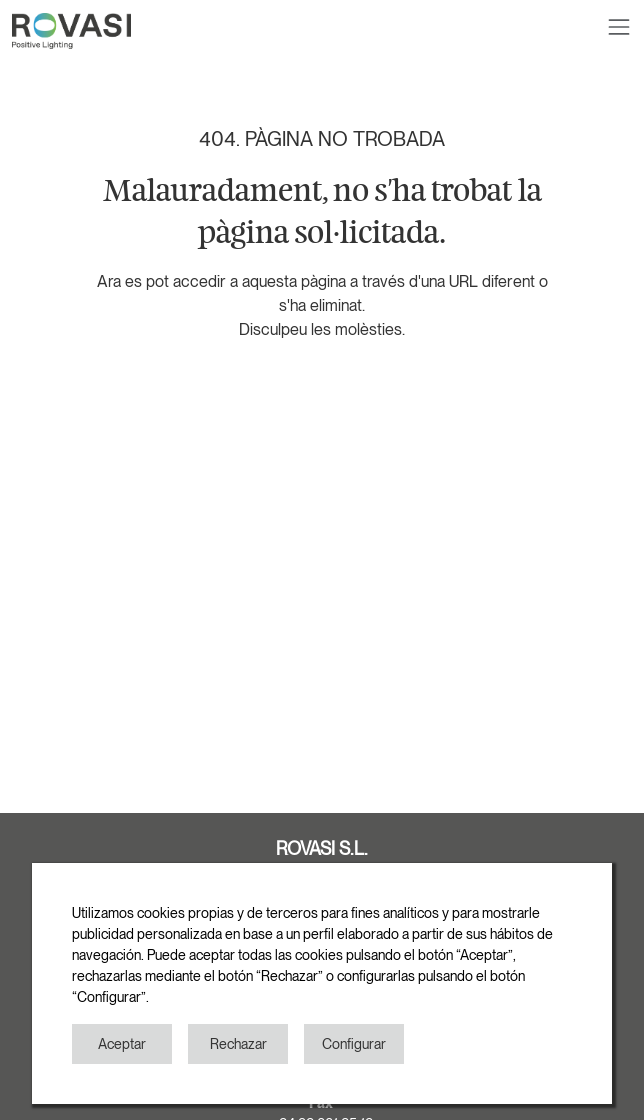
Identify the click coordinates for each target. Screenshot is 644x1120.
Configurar (354, 1044)
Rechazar (238, 1044)
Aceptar (122, 1044)
